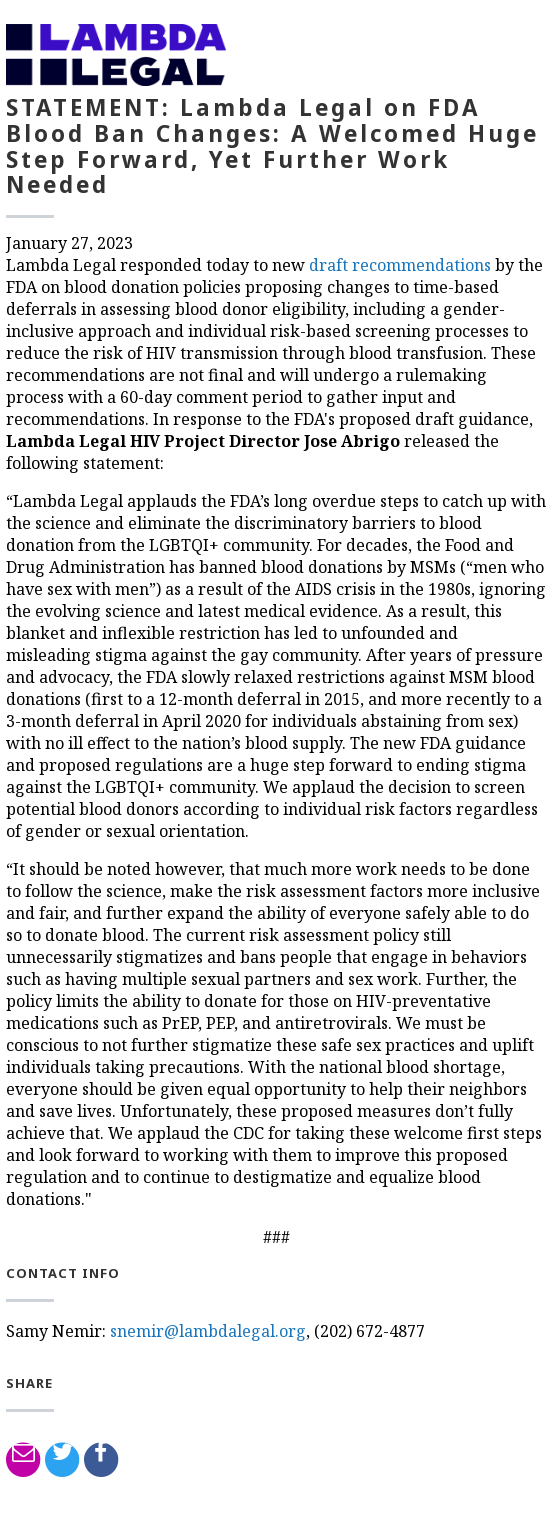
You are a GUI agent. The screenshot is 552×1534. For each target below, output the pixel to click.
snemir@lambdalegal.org (208, 1331)
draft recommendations (400, 265)
